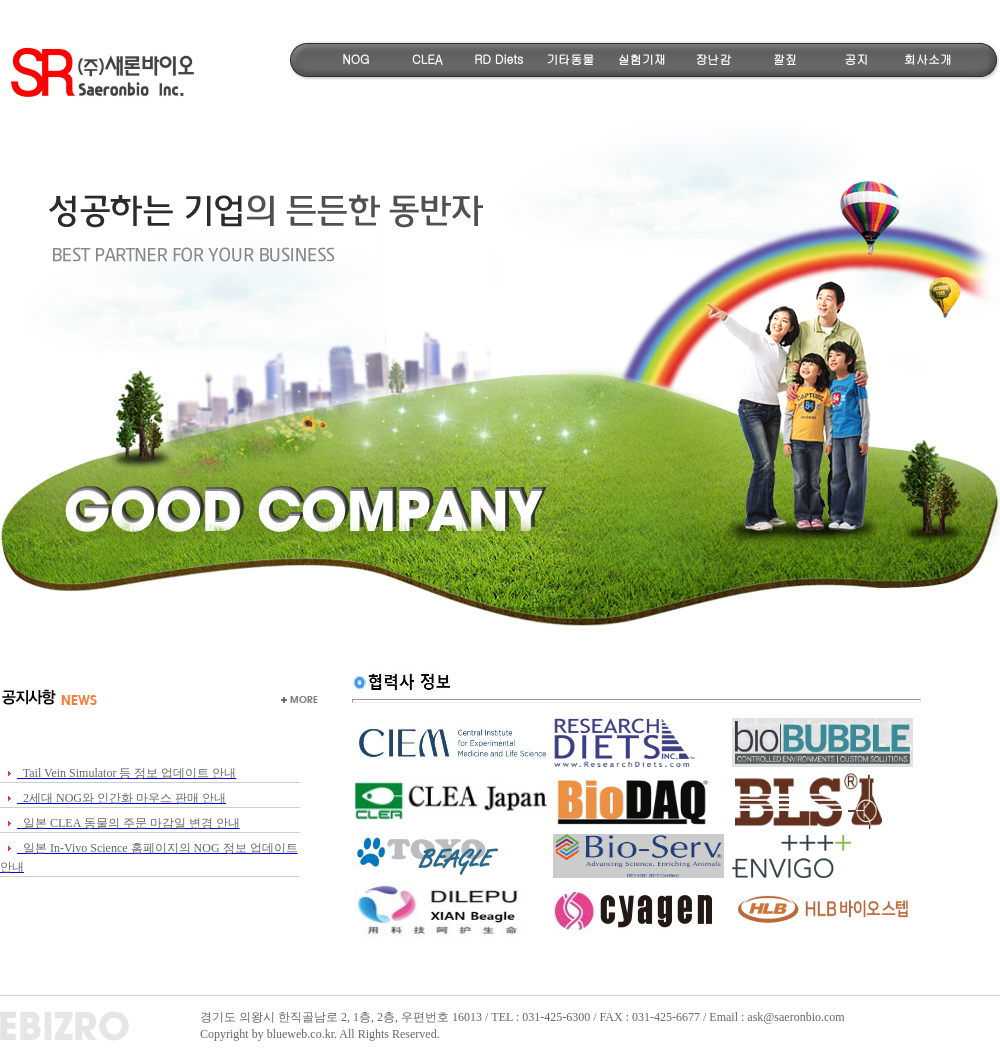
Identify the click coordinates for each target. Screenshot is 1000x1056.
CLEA (427, 58)
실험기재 (642, 58)
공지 (856, 58)
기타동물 (570, 58)
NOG (355, 58)
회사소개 (928, 58)
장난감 (713, 58)
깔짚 (785, 58)
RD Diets (498, 58)
